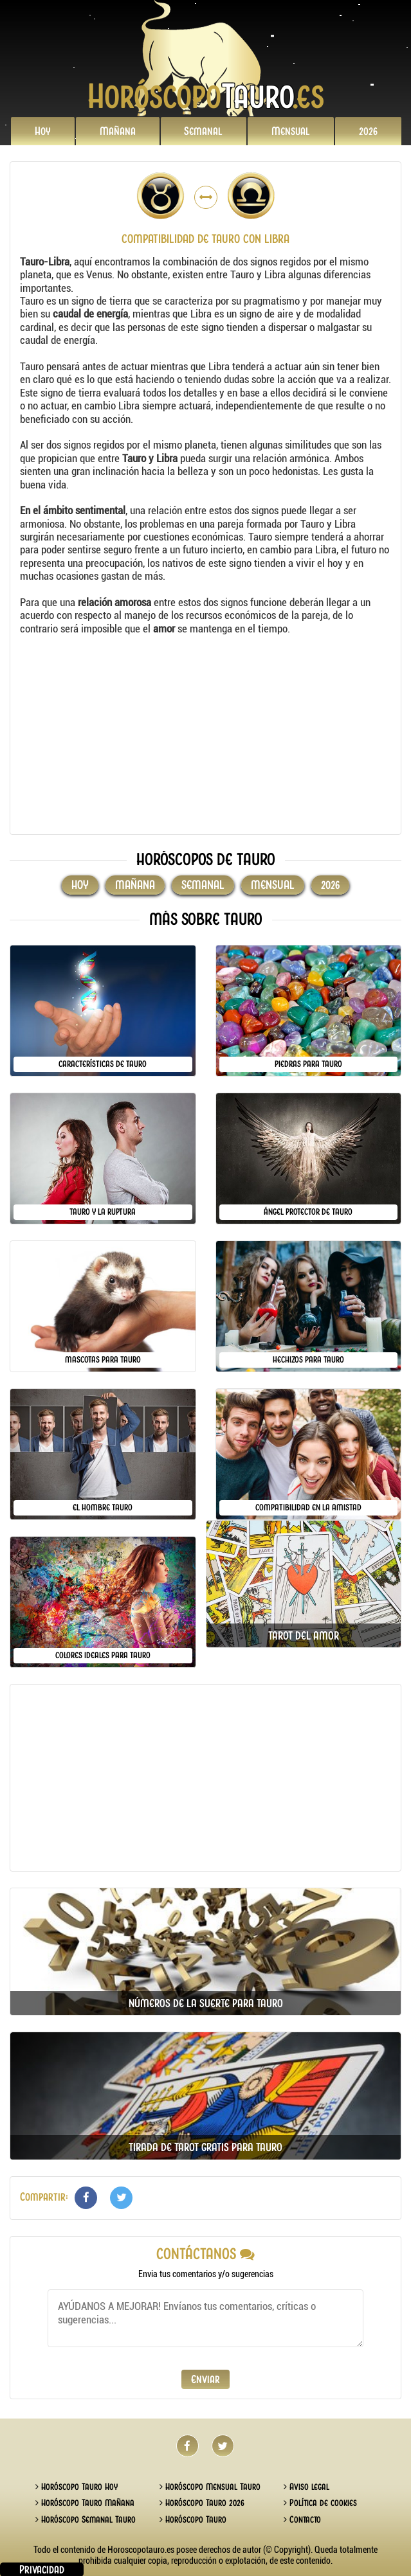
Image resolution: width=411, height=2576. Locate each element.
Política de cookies (320, 2503)
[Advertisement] (205, 735)
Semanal (203, 131)
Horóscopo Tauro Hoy (76, 2486)
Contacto (302, 2519)
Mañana (118, 131)
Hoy (43, 131)
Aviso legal (306, 2486)
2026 (368, 131)
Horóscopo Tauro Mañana (84, 2503)
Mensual (290, 131)
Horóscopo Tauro (193, 2519)
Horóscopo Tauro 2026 (202, 2503)
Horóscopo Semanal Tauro (85, 2519)
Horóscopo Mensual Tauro (210, 2486)
